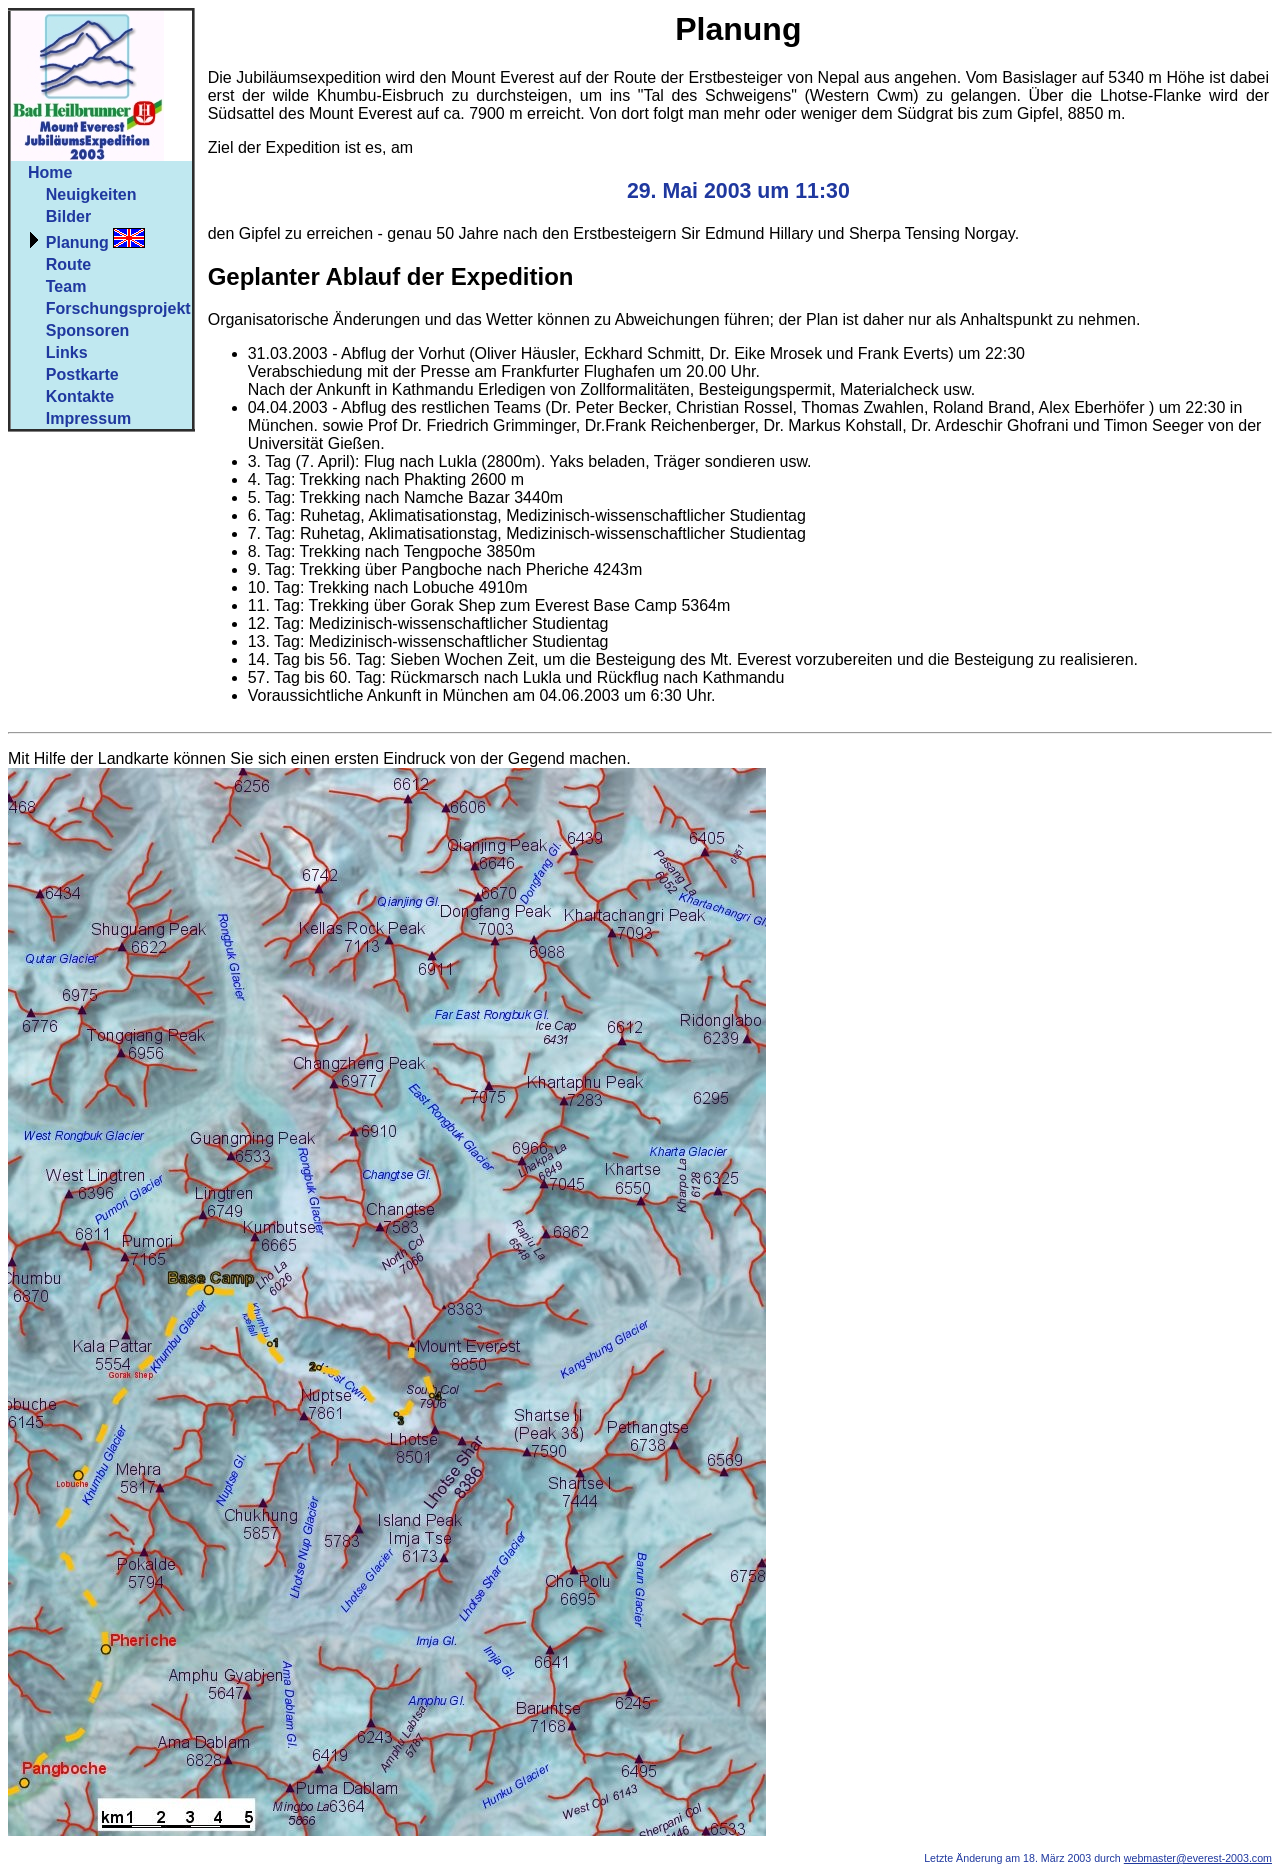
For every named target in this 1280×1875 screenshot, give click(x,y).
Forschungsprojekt (118, 308)
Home (50, 172)
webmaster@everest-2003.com (1198, 1858)
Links (67, 352)
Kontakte (80, 396)
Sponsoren (88, 330)
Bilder (68, 216)
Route (68, 264)
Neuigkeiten (91, 194)
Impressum (88, 418)
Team (66, 286)
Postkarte (82, 374)
